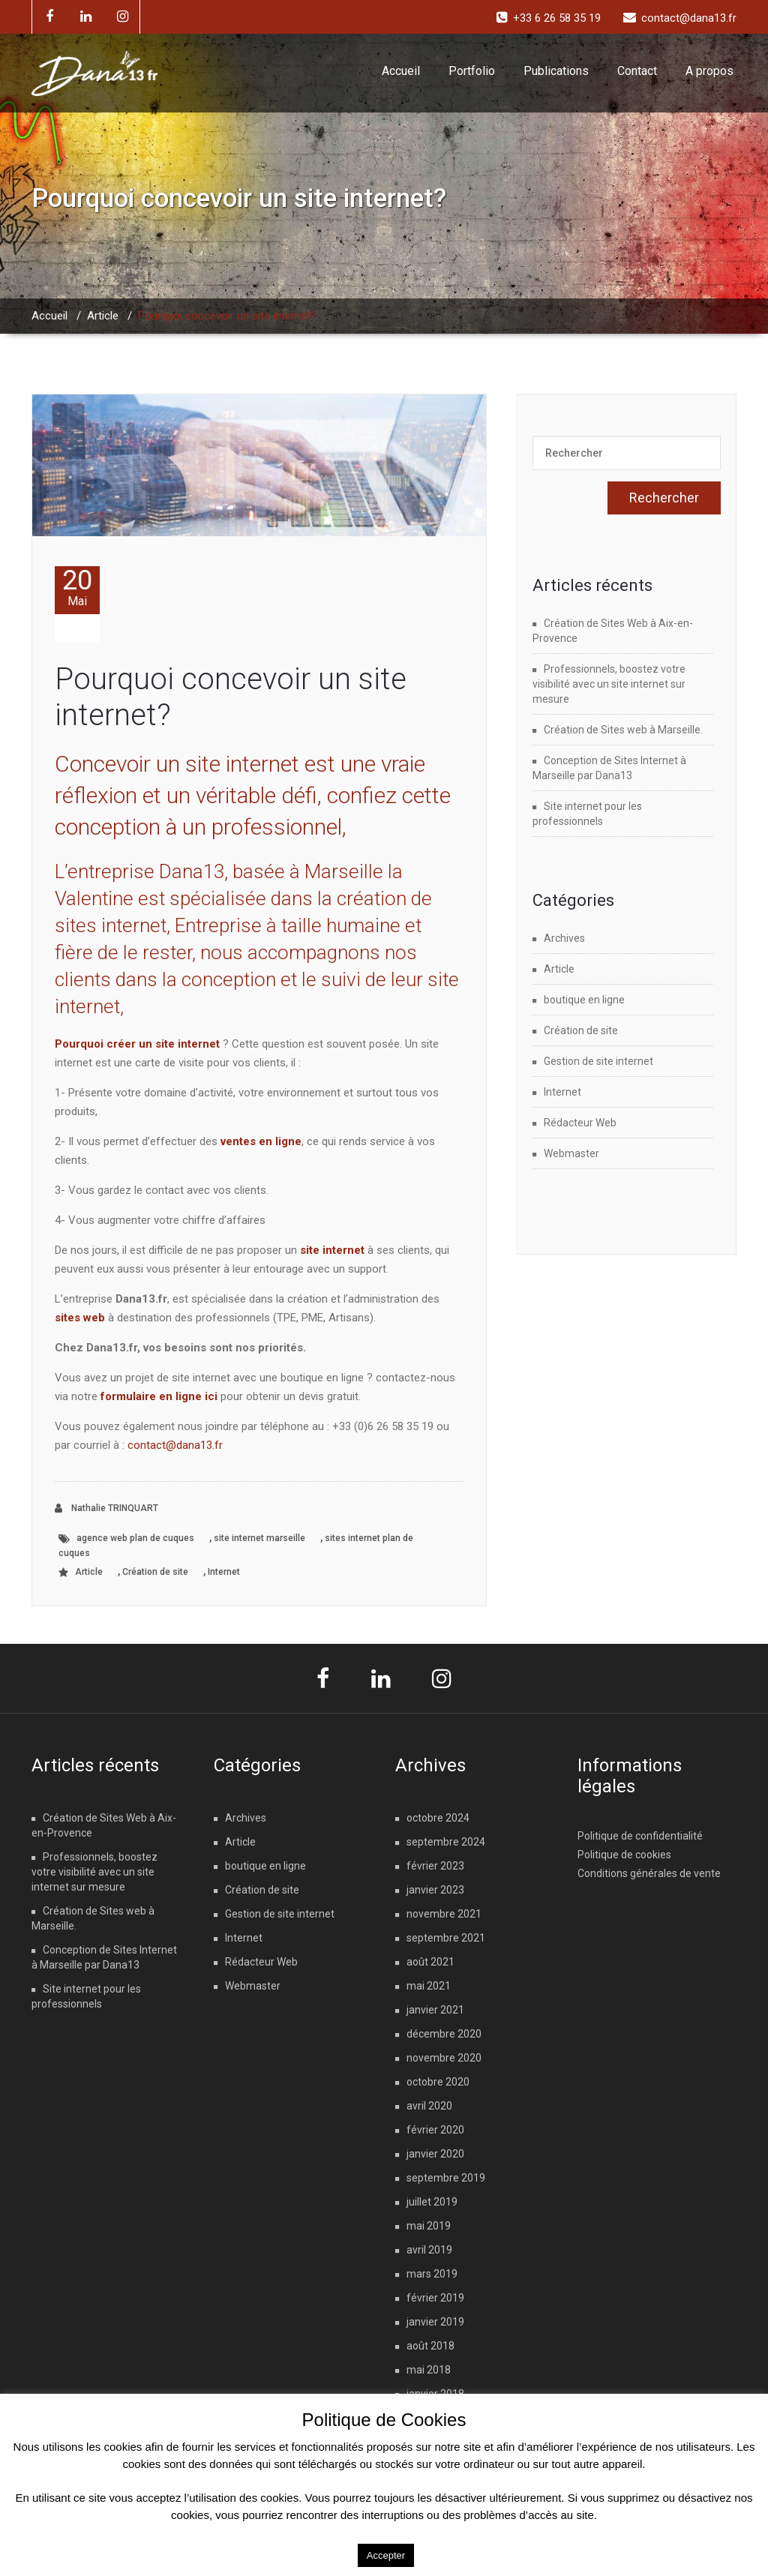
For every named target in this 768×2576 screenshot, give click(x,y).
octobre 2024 (438, 1818)
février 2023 (435, 1866)
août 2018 (430, 2346)
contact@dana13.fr (175, 1445)
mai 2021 (428, 1986)
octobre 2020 (438, 2082)
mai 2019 (428, 2226)
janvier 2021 (435, 2010)
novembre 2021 (444, 1914)
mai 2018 (428, 2370)
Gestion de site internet (598, 1061)
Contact (637, 71)
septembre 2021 (445, 1938)
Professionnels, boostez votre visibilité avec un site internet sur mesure (609, 684)
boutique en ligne (584, 1000)
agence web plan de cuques (135, 1538)
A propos (710, 71)
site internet (332, 1250)
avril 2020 (429, 2106)
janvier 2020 (435, 2154)
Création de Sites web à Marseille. (623, 730)
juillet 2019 (432, 2202)
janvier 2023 (435, 1890)
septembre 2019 (445, 2178)
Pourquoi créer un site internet (137, 1044)
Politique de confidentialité (640, 1836)
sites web (80, 1317)
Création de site (155, 1572)
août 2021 (430, 1962)
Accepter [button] (386, 2555)
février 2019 (435, 2298)
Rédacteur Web (580, 1123)
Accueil (401, 71)
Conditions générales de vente (649, 1873)
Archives (564, 938)
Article (102, 315)
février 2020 (435, 2130)
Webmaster (571, 1153)
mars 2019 (432, 2274)
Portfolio (471, 71)
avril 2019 (429, 2250)
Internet (224, 1572)
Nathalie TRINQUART (106, 1508)
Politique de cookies (624, 1855)
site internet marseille (259, 1538)
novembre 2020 (444, 2058)
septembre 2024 (445, 1842)
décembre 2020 (444, 2034)
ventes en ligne (261, 1141)
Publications (556, 71)
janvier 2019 (435, 2322)
